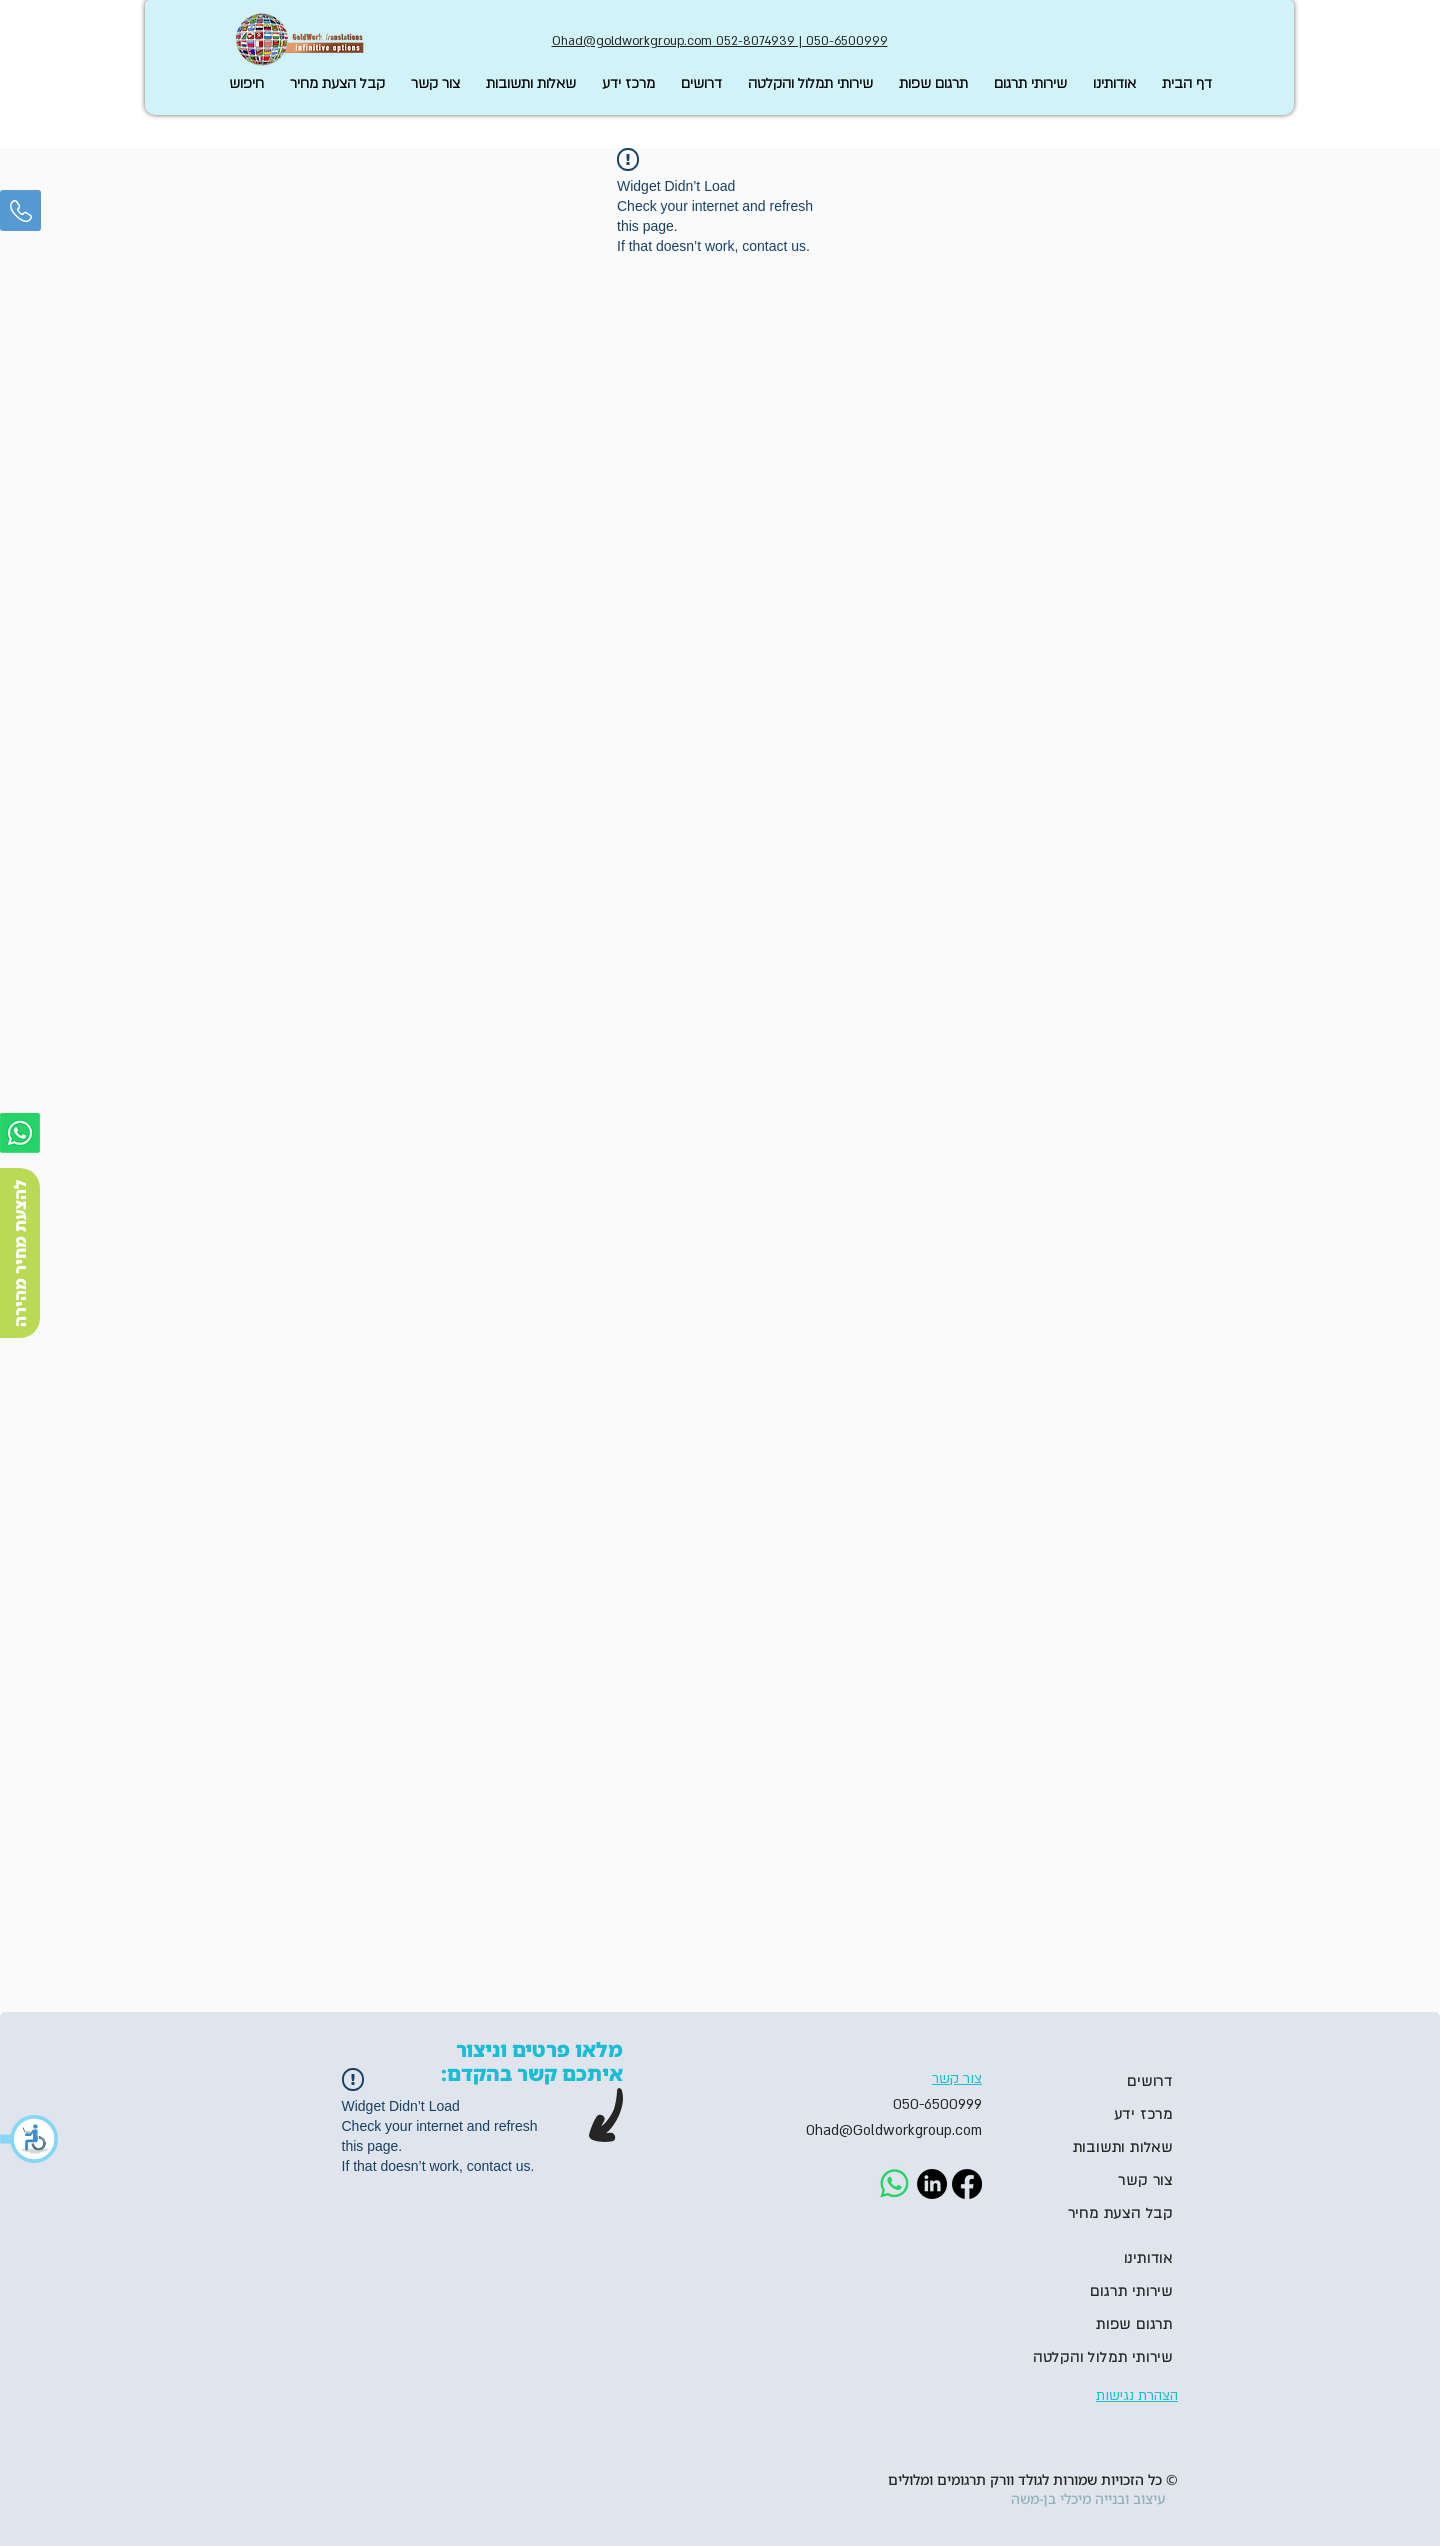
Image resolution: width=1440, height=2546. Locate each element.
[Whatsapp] (20, 1133)
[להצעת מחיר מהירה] (20, 1253)
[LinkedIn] (932, 2184)
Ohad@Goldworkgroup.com (894, 2130)
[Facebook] (967, 2184)
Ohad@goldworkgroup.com (632, 41)
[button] (30, 2139)
